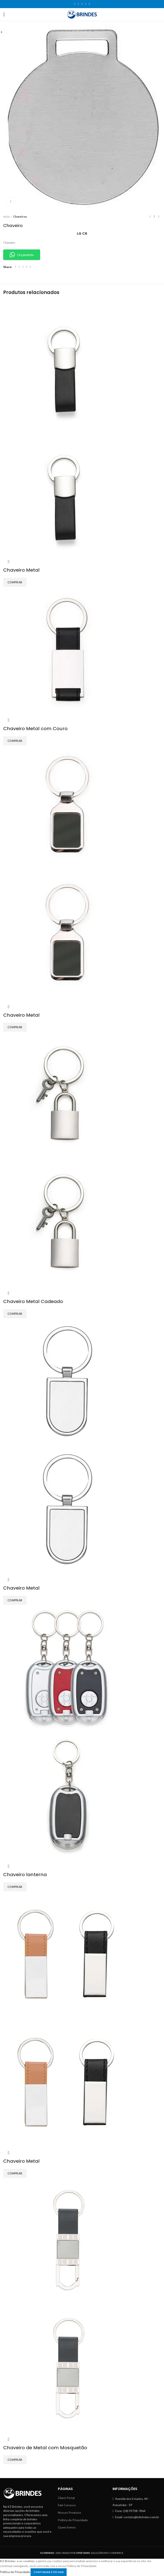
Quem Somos (67, 2527)
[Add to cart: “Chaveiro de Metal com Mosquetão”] (14, 2459)
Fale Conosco (67, 2505)
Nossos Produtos (69, 2512)
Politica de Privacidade (15, 2572)
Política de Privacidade (73, 2520)
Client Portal (66, 2498)
